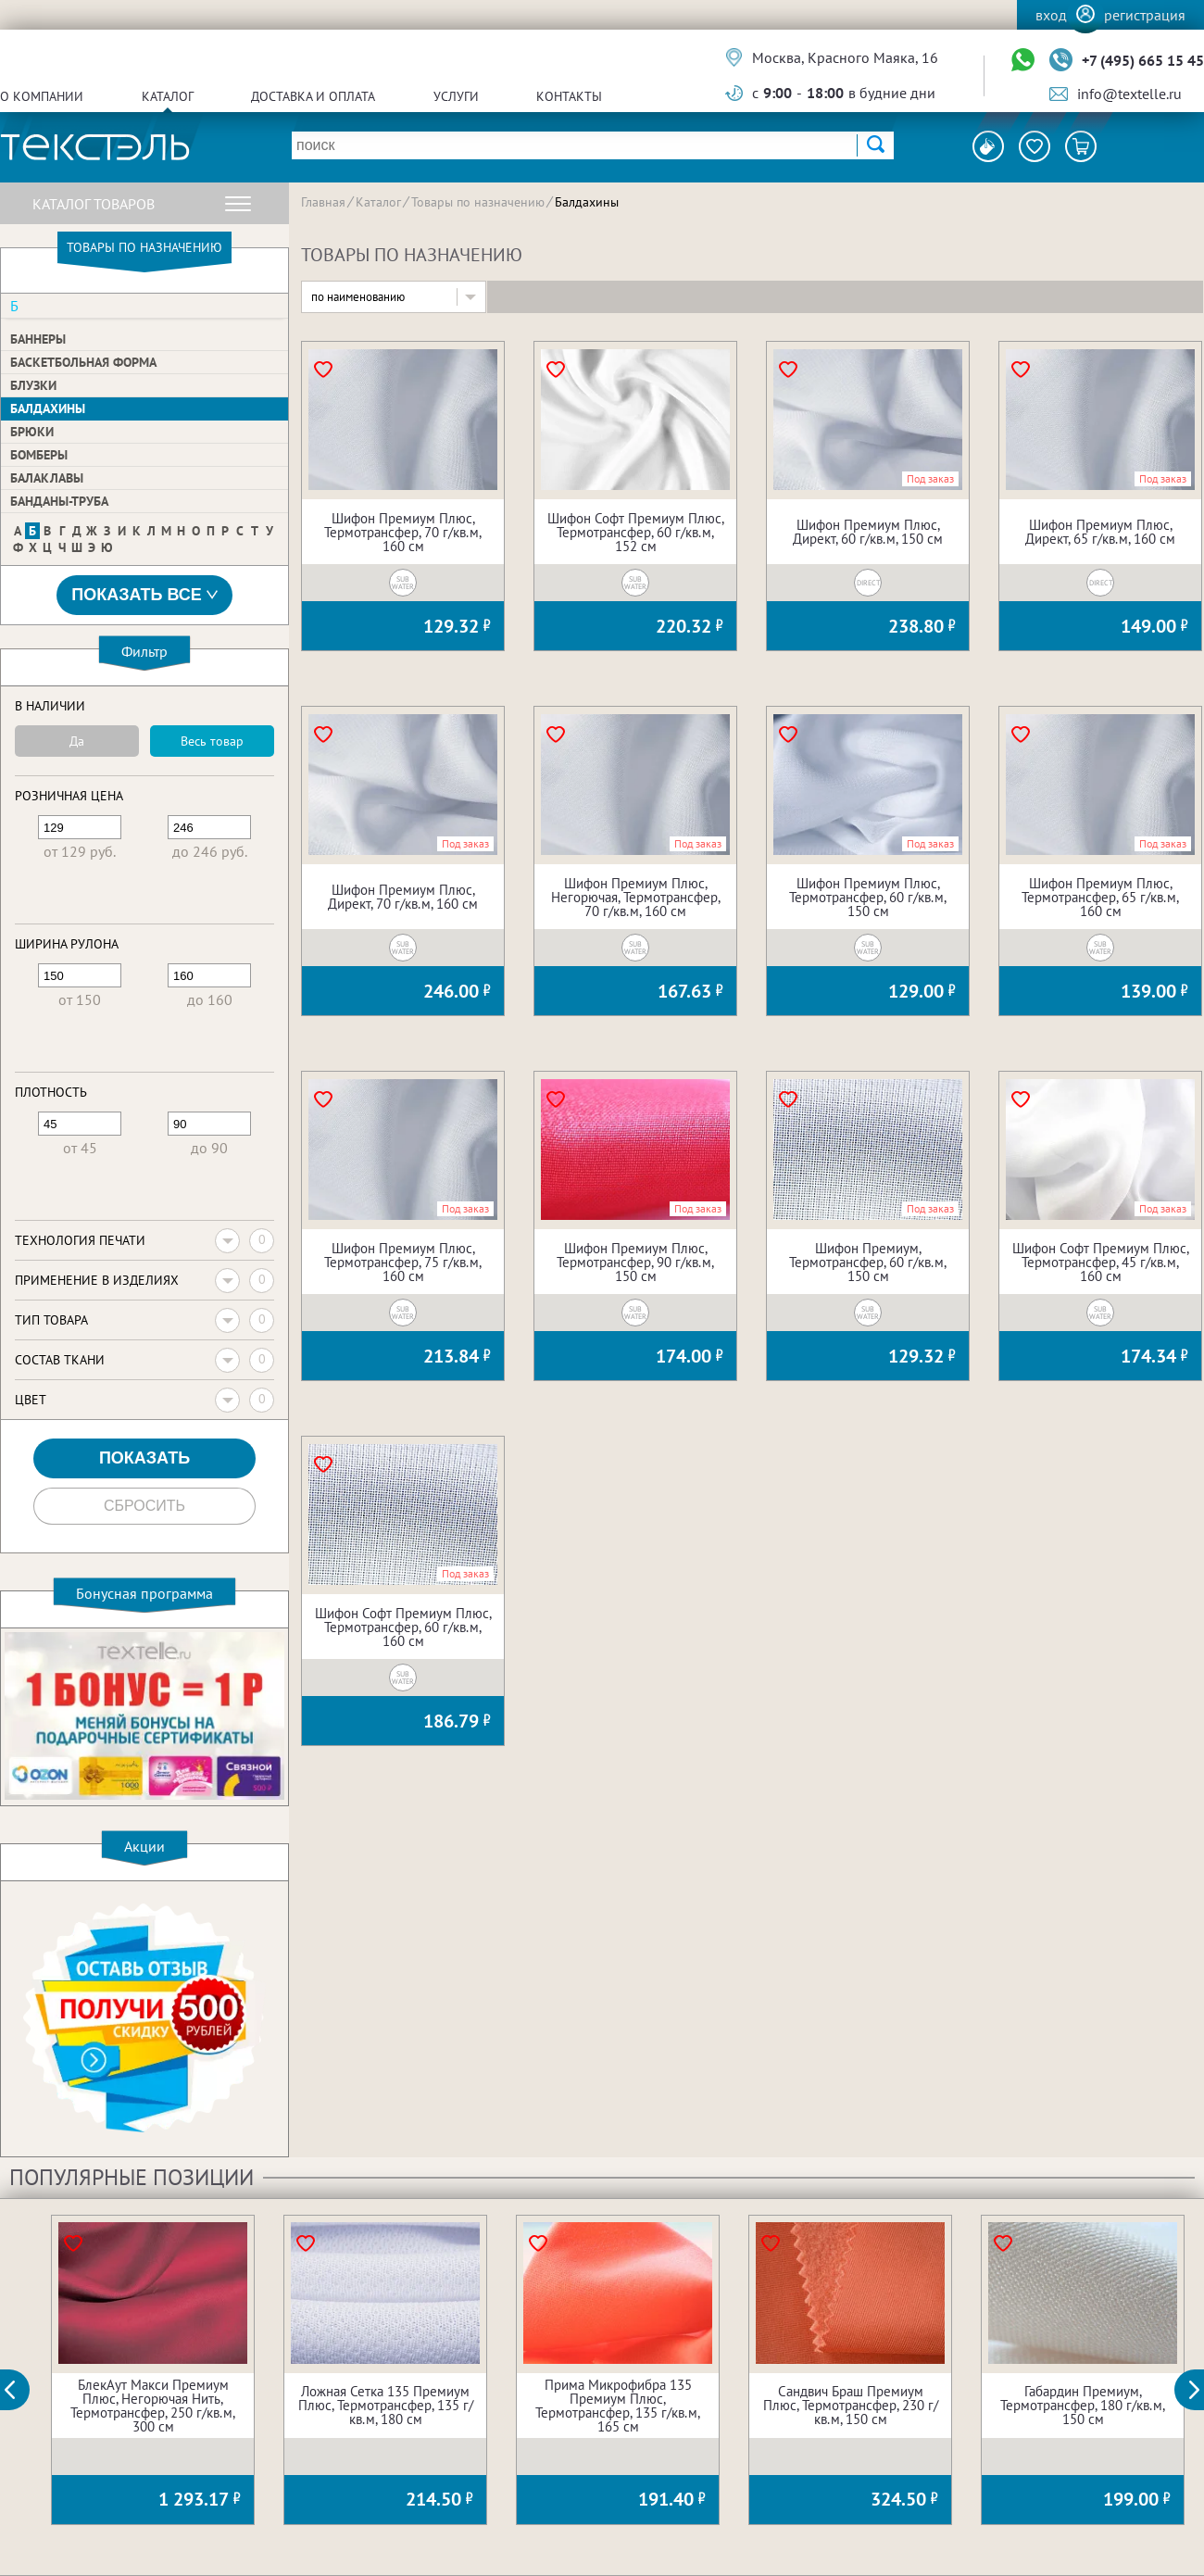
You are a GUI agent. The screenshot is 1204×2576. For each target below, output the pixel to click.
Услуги (456, 96)
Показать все (144, 595)
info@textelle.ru (1129, 93)
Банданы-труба (59, 501)
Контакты (569, 96)
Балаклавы (46, 478)
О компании (41, 96)
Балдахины (47, 408)
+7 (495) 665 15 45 (1143, 60)
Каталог (168, 96)
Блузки (33, 385)
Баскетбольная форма (83, 362)
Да (76, 741)
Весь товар (212, 741)
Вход (1051, 14)
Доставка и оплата (313, 96)
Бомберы (39, 454)
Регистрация (1144, 14)
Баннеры (38, 339)
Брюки (32, 431)
